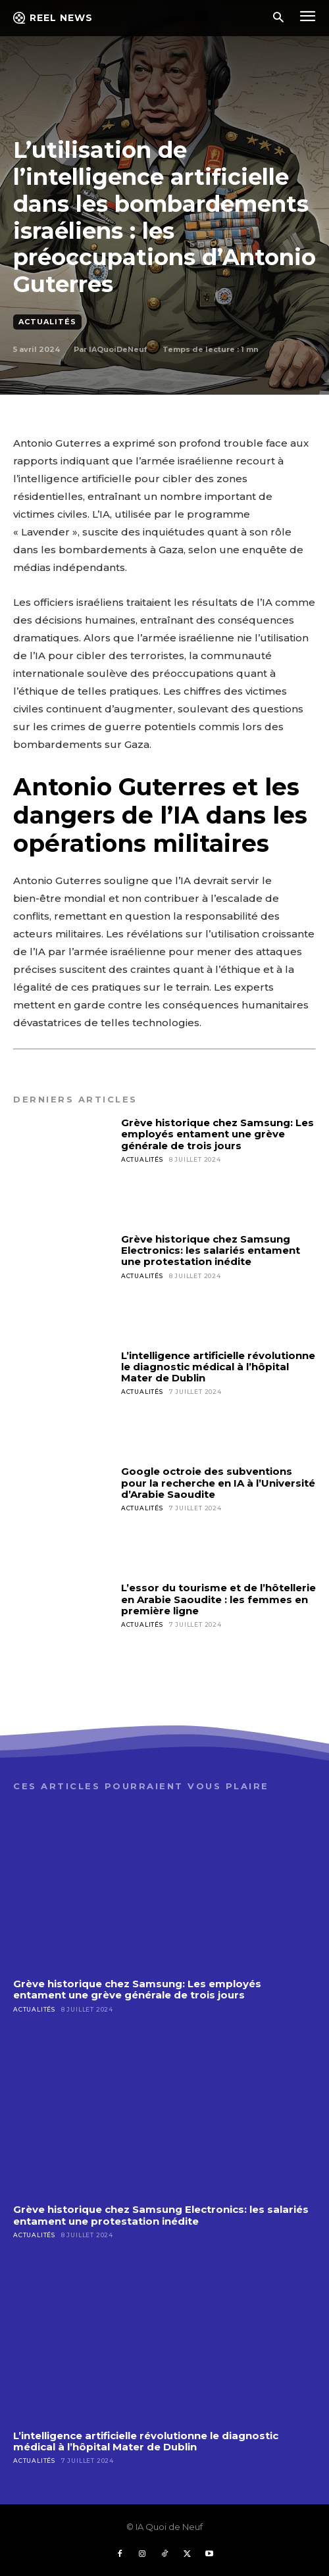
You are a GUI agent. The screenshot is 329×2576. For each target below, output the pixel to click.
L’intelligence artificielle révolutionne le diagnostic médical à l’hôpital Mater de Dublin (218, 1367)
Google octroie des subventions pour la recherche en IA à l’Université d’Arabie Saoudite (218, 1482)
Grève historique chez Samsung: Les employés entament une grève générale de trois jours (217, 1134)
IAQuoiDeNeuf (118, 349)
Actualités (47, 322)
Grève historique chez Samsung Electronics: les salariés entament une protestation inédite (210, 1250)
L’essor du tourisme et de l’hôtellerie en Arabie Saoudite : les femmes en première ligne (218, 1599)
